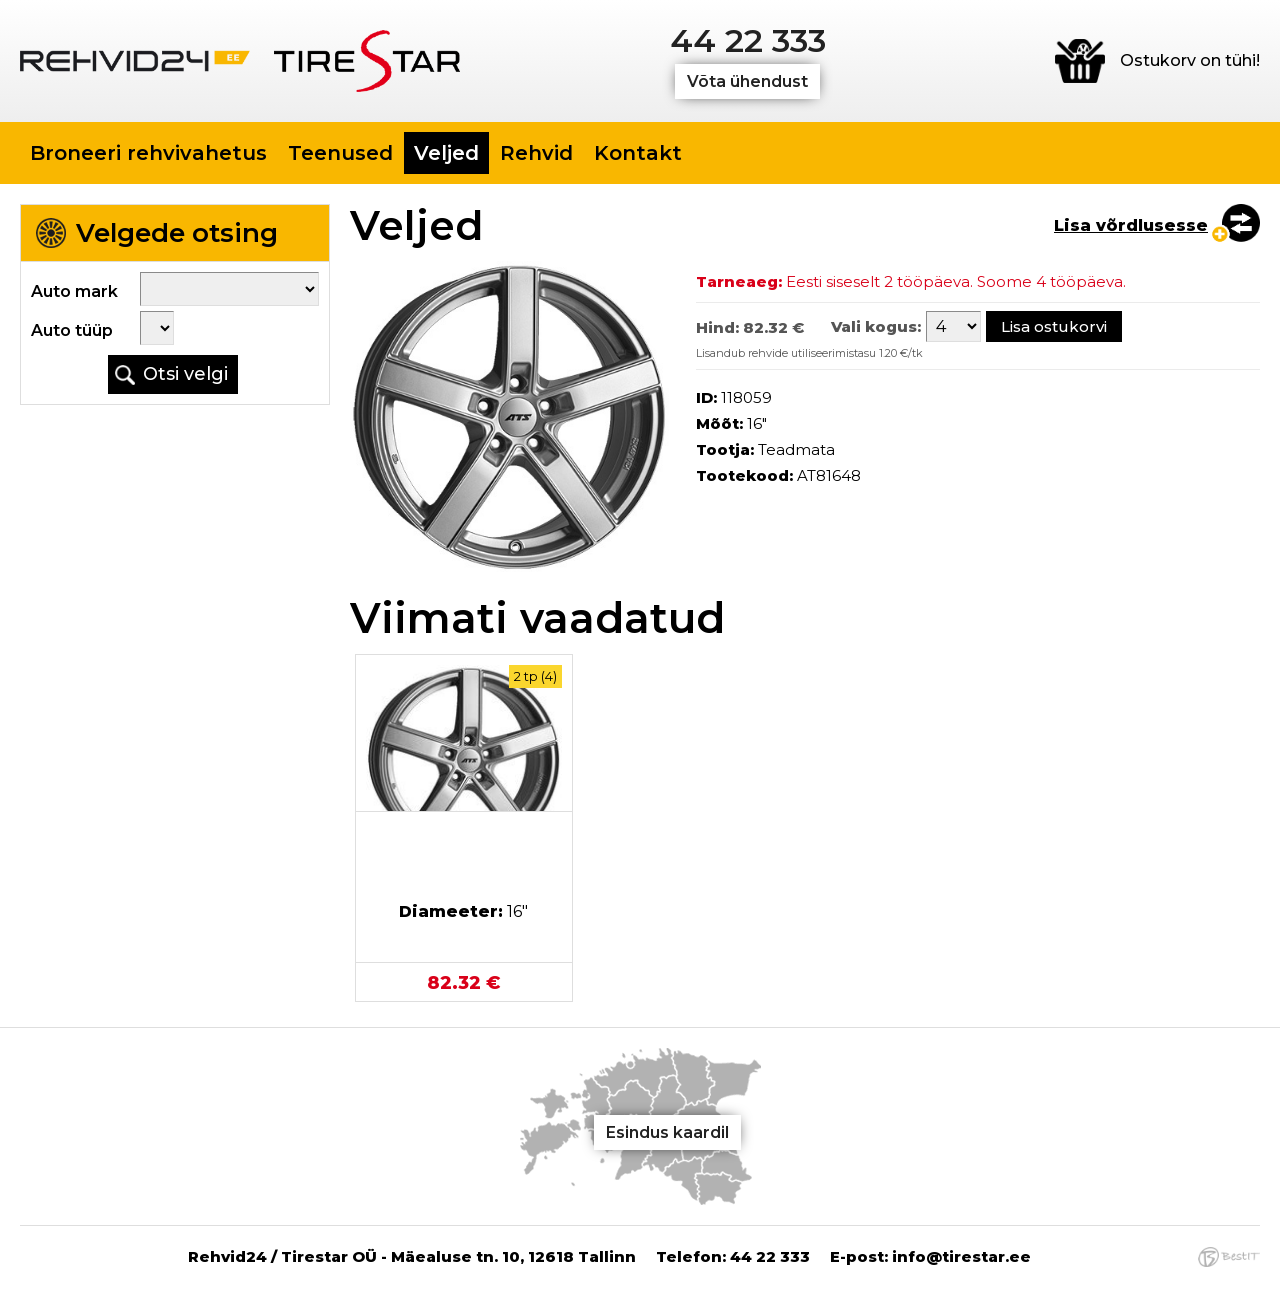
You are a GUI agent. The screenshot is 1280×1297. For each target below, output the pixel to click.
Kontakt (638, 153)
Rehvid (536, 153)
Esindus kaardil (667, 1132)
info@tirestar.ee (961, 1256)
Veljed (446, 153)
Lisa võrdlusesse (1131, 225)
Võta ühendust (747, 81)
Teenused (340, 153)
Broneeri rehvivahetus (148, 153)
